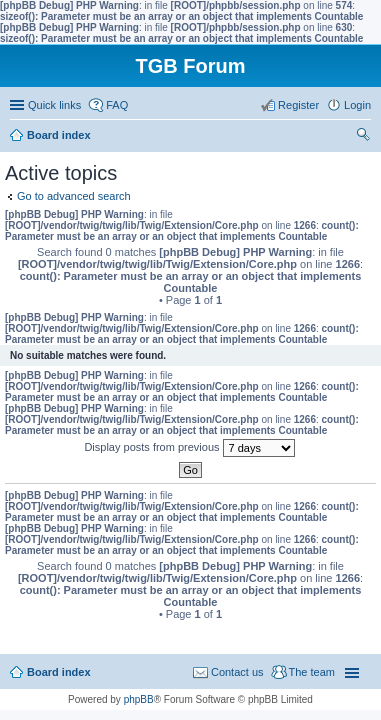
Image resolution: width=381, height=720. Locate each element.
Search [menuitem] (363, 137)
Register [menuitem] (298, 105)
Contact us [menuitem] (237, 672)
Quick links (54, 105)
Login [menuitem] (357, 105)
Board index (59, 672)
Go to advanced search (74, 196)
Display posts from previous (189, 448)
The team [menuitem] (312, 672)
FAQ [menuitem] (117, 105)
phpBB (139, 699)
